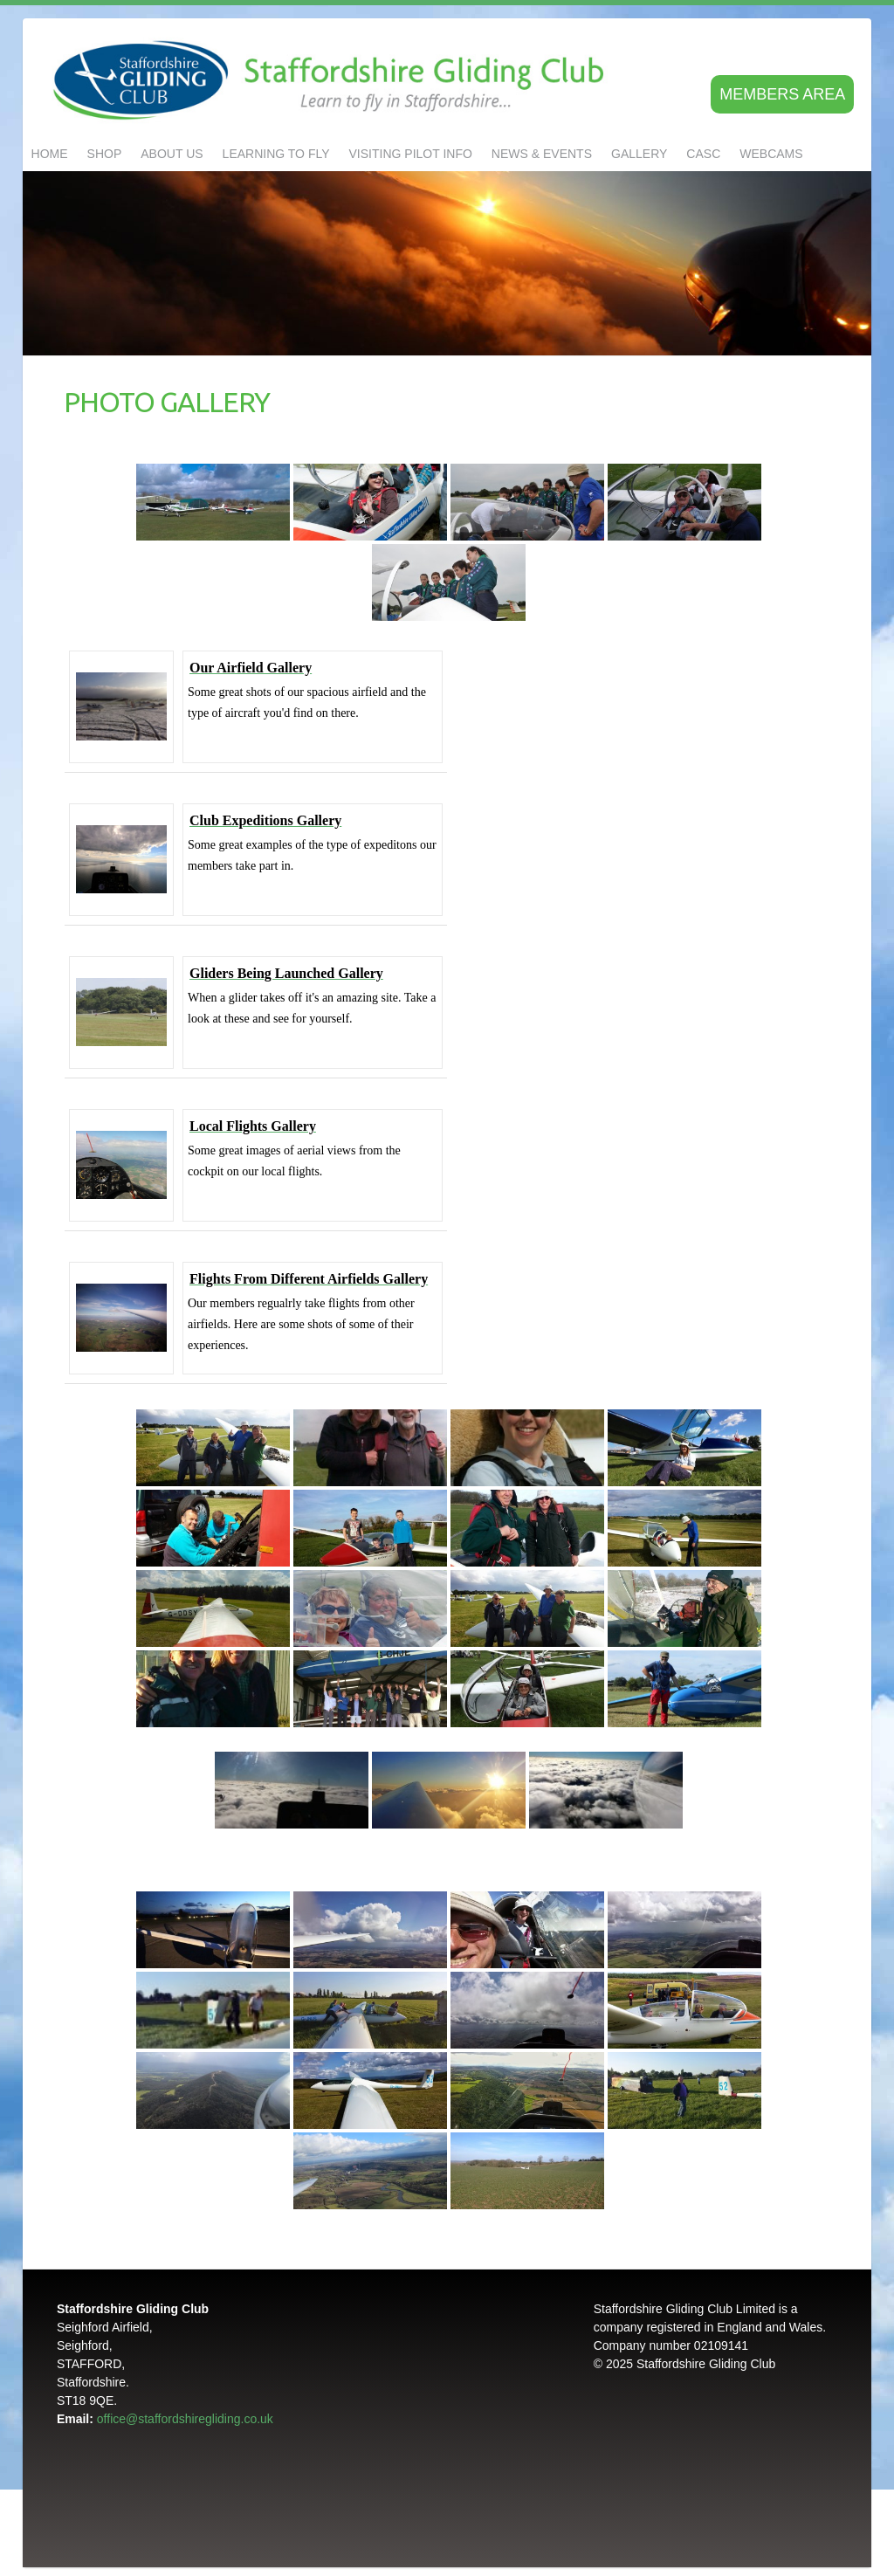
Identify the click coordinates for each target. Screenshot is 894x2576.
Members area (782, 94)
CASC (703, 154)
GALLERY (639, 154)
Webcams (770, 154)
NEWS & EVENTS (542, 154)
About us (172, 154)
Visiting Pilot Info (410, 154)
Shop (104, 154)
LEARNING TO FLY (276, 154)
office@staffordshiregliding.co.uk (185, 2419)
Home (49, 154)
